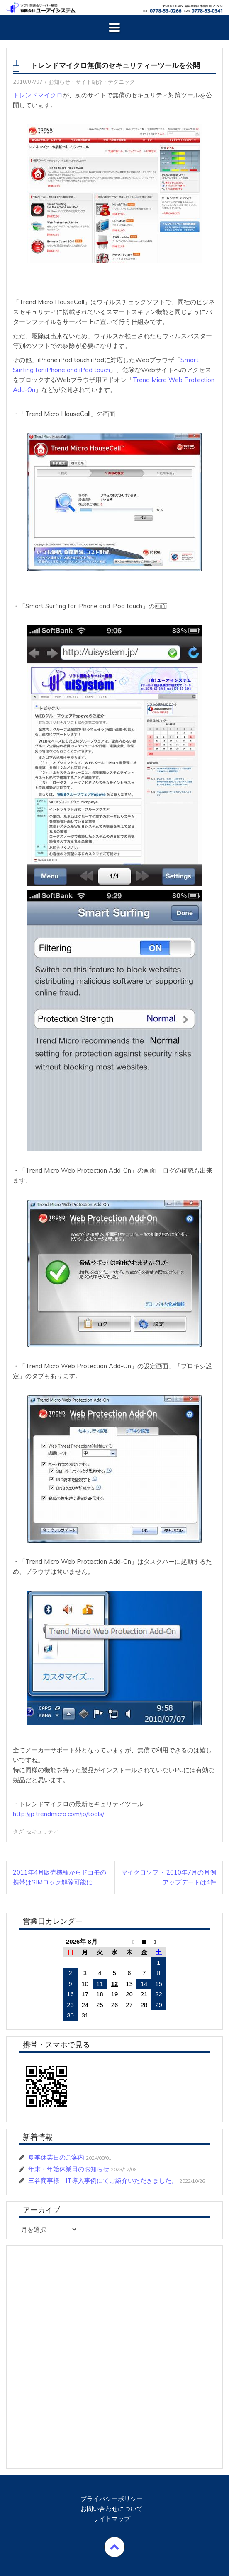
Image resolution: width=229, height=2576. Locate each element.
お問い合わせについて (111, 2509)
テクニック (121, 81)
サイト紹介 (89, 81)
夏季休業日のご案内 (56, 2157)
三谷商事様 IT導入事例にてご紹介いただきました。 (103, 2180)
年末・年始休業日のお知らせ (68, 2169)
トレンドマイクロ (38, 95)
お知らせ (59, 81)
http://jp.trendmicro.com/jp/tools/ (58, 1814)
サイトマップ (111, 2519)
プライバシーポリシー (111, 2499)
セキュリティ (42, 1831)
